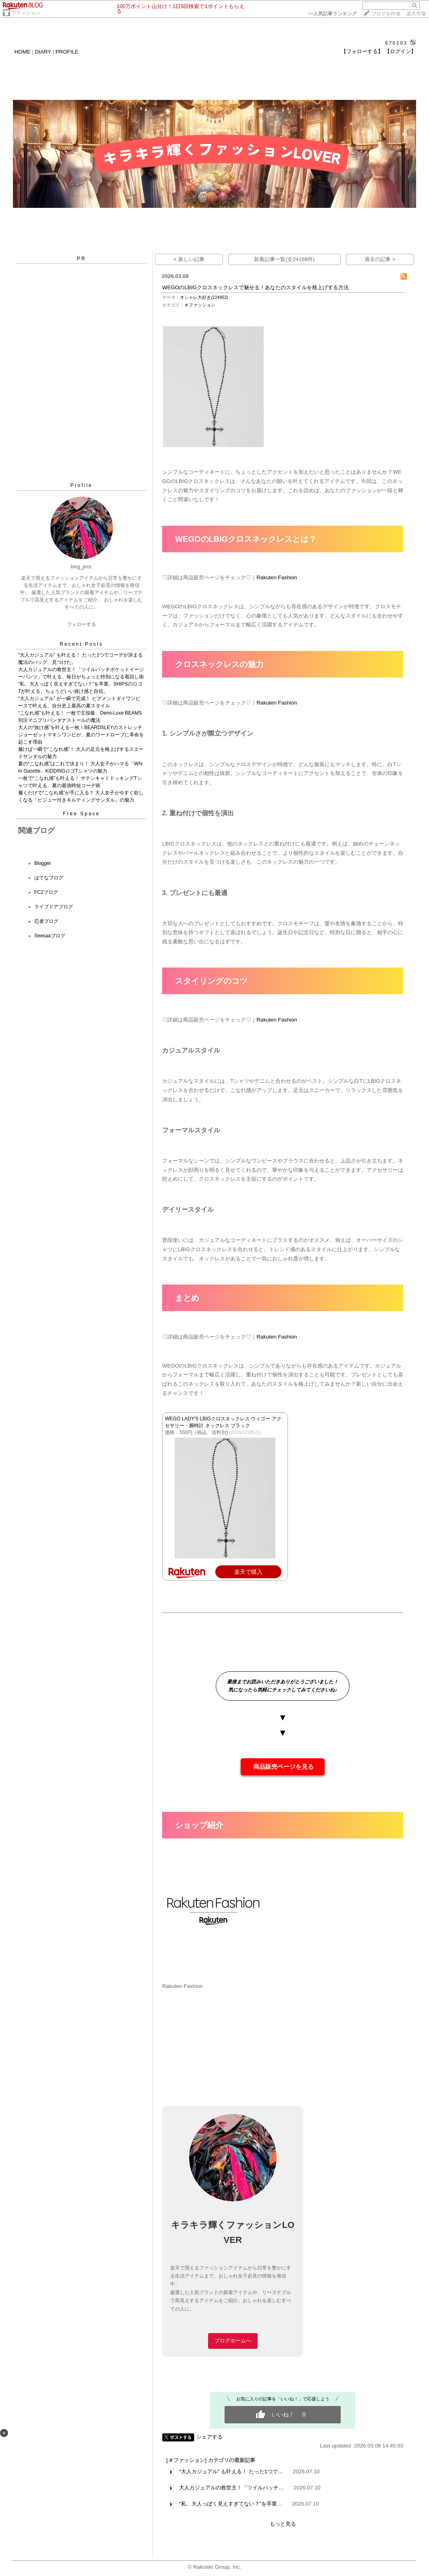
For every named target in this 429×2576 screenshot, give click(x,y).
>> (332, 14)
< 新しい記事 (188, 259)
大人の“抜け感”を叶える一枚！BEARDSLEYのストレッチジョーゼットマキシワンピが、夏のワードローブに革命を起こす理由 (81, 735)
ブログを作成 (385, 14)
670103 (396, 43)
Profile (81, 485)
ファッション (25, 13)
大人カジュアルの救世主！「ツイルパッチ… (231, 2488)
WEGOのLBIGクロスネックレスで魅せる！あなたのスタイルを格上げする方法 (255, 287)
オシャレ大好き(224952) (204, 297)
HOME (23, 52)
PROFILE (67, 52)
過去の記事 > (380, 259)
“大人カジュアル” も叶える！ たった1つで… (231, 2471)
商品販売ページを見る (283, 1767)
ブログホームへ (232, 2341)
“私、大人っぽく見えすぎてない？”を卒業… (230, 2504)
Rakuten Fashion (276, 577)
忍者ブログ (46, 921)
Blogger (42, 863)
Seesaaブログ (49, 936)
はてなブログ (48, 878)
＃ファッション (199, 305)
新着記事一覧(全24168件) (284, 259)
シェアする (209, 2437)
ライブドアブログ (53, 907)
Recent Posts (81, 644)
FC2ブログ (46, 892)
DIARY (43, 52)
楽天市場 (416, 14)
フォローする (81, 624)
